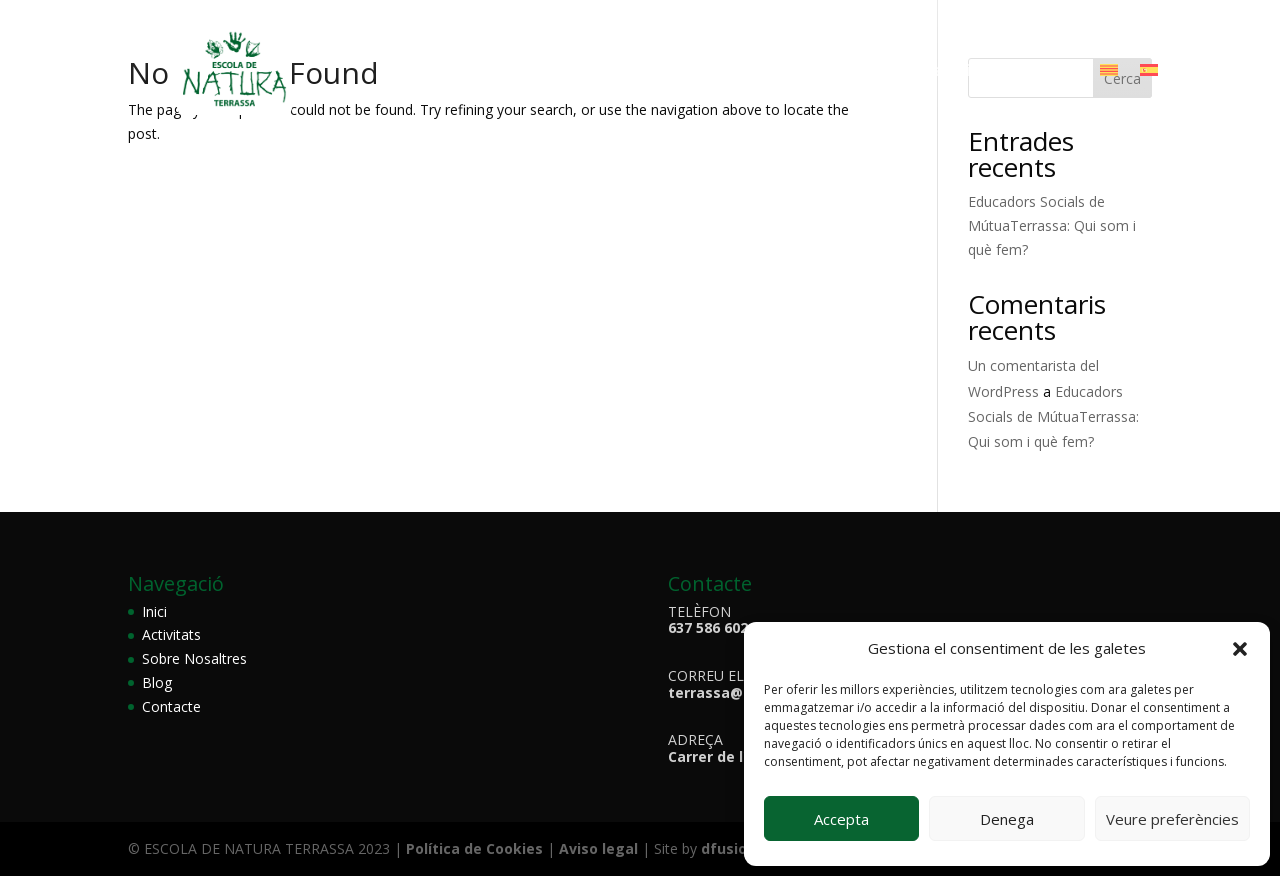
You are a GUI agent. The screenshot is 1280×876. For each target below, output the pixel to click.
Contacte (1040, 72)
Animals (812, 72)
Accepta (841, 819)
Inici (154, 611)
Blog (157, 682)
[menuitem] (1109, 74)
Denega (1007, 819)
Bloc (883, 72)
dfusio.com (741, 848)
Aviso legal (596, 848)
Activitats (718, 72)
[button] (1240, 649)
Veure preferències (1172, 819)
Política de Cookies (476, 848)
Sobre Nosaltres (591, 72)
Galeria (951, 72)
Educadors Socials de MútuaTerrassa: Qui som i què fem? (1052, 225)
